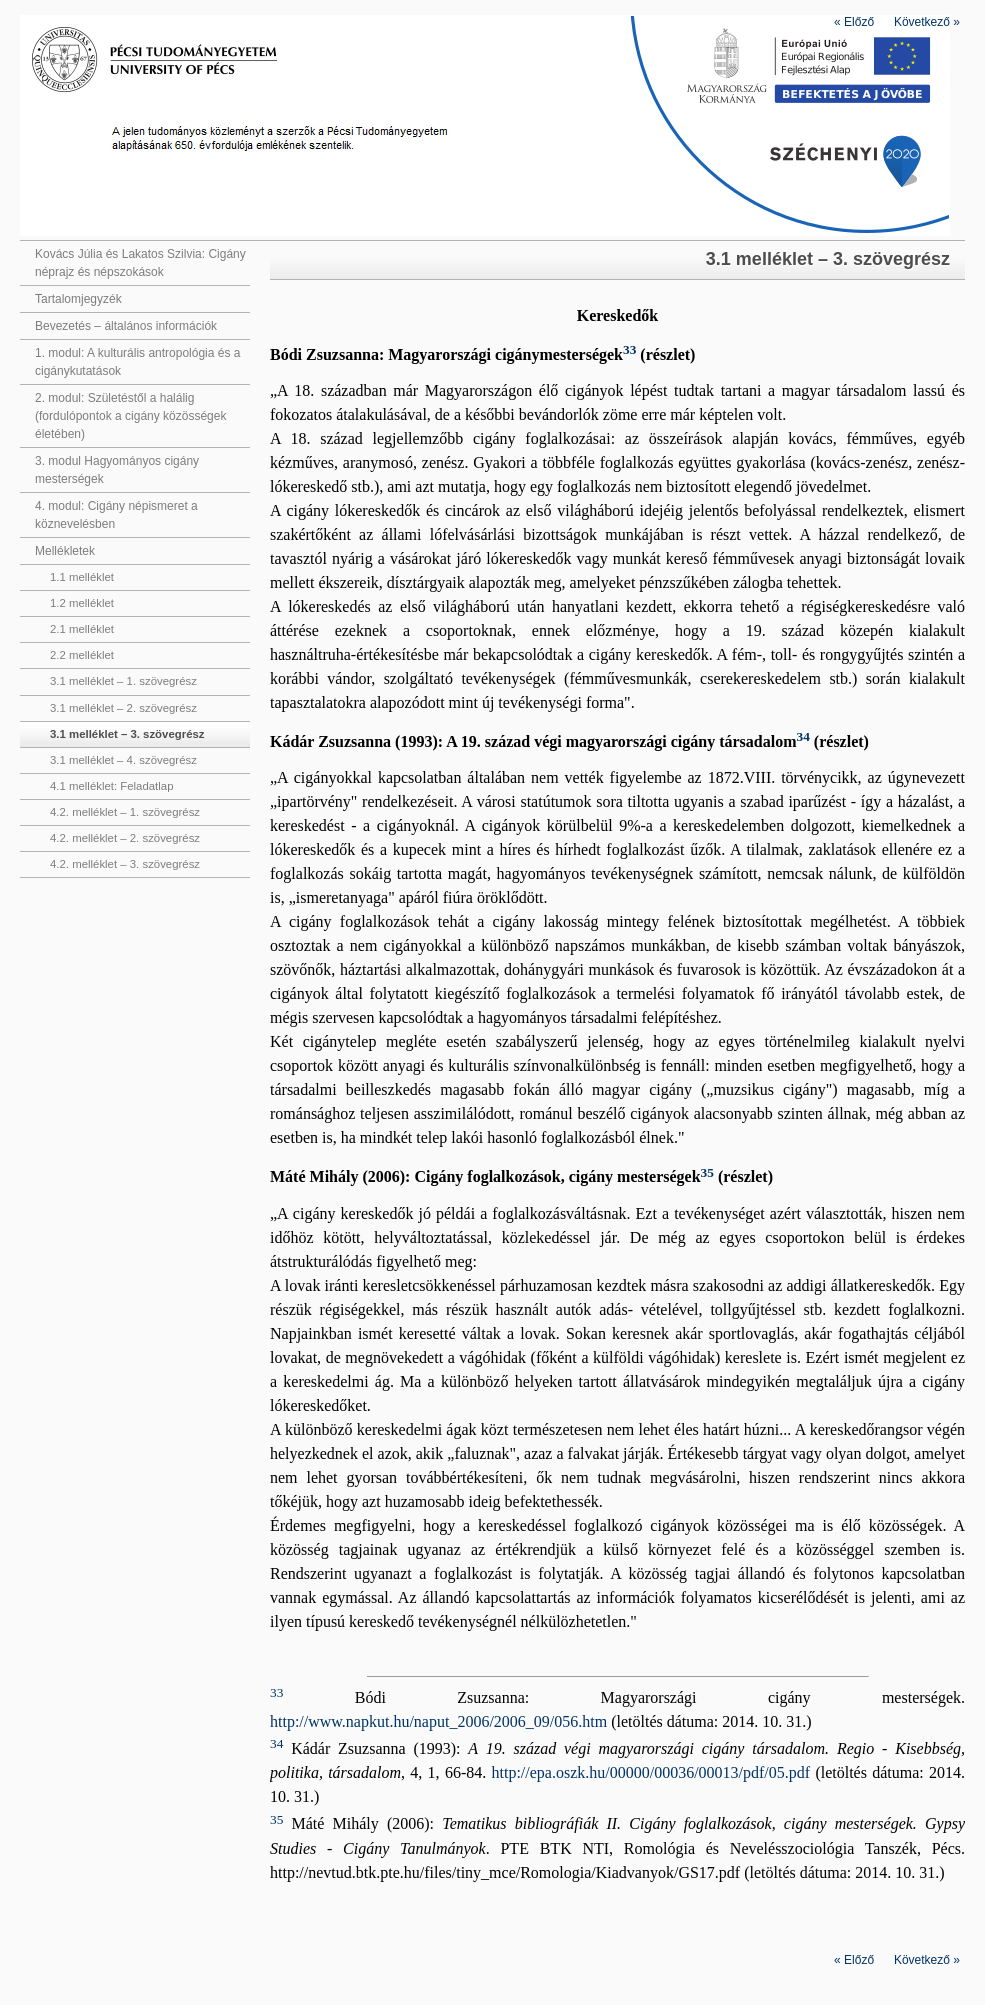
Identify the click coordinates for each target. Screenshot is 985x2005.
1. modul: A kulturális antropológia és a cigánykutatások (137, 362)
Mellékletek (65, 551)
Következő (927, 22)
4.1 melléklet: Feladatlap (111, 786)
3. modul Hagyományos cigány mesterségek (117, 470)
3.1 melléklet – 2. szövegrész (123, 708)
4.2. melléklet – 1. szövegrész (125, 812)
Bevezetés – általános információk (126, 326)
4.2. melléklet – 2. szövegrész (125, 838)
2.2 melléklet (82, 655)
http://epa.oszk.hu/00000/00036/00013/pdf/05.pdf (650, 1772)
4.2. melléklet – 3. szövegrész (125, 864)
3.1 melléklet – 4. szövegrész (123, 760)
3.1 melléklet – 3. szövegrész (127, 734)
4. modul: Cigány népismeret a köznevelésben (116, 515)
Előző (854, 22)
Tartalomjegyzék (78, 299)
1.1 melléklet (82, 577)
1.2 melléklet (82, 603)
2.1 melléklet (82, 629)
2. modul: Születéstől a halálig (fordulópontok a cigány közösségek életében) (130, 416)
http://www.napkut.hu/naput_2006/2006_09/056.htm (438, 1721)
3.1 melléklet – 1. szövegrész (123, 681)
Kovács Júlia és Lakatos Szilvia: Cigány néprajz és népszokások (140, 263)
